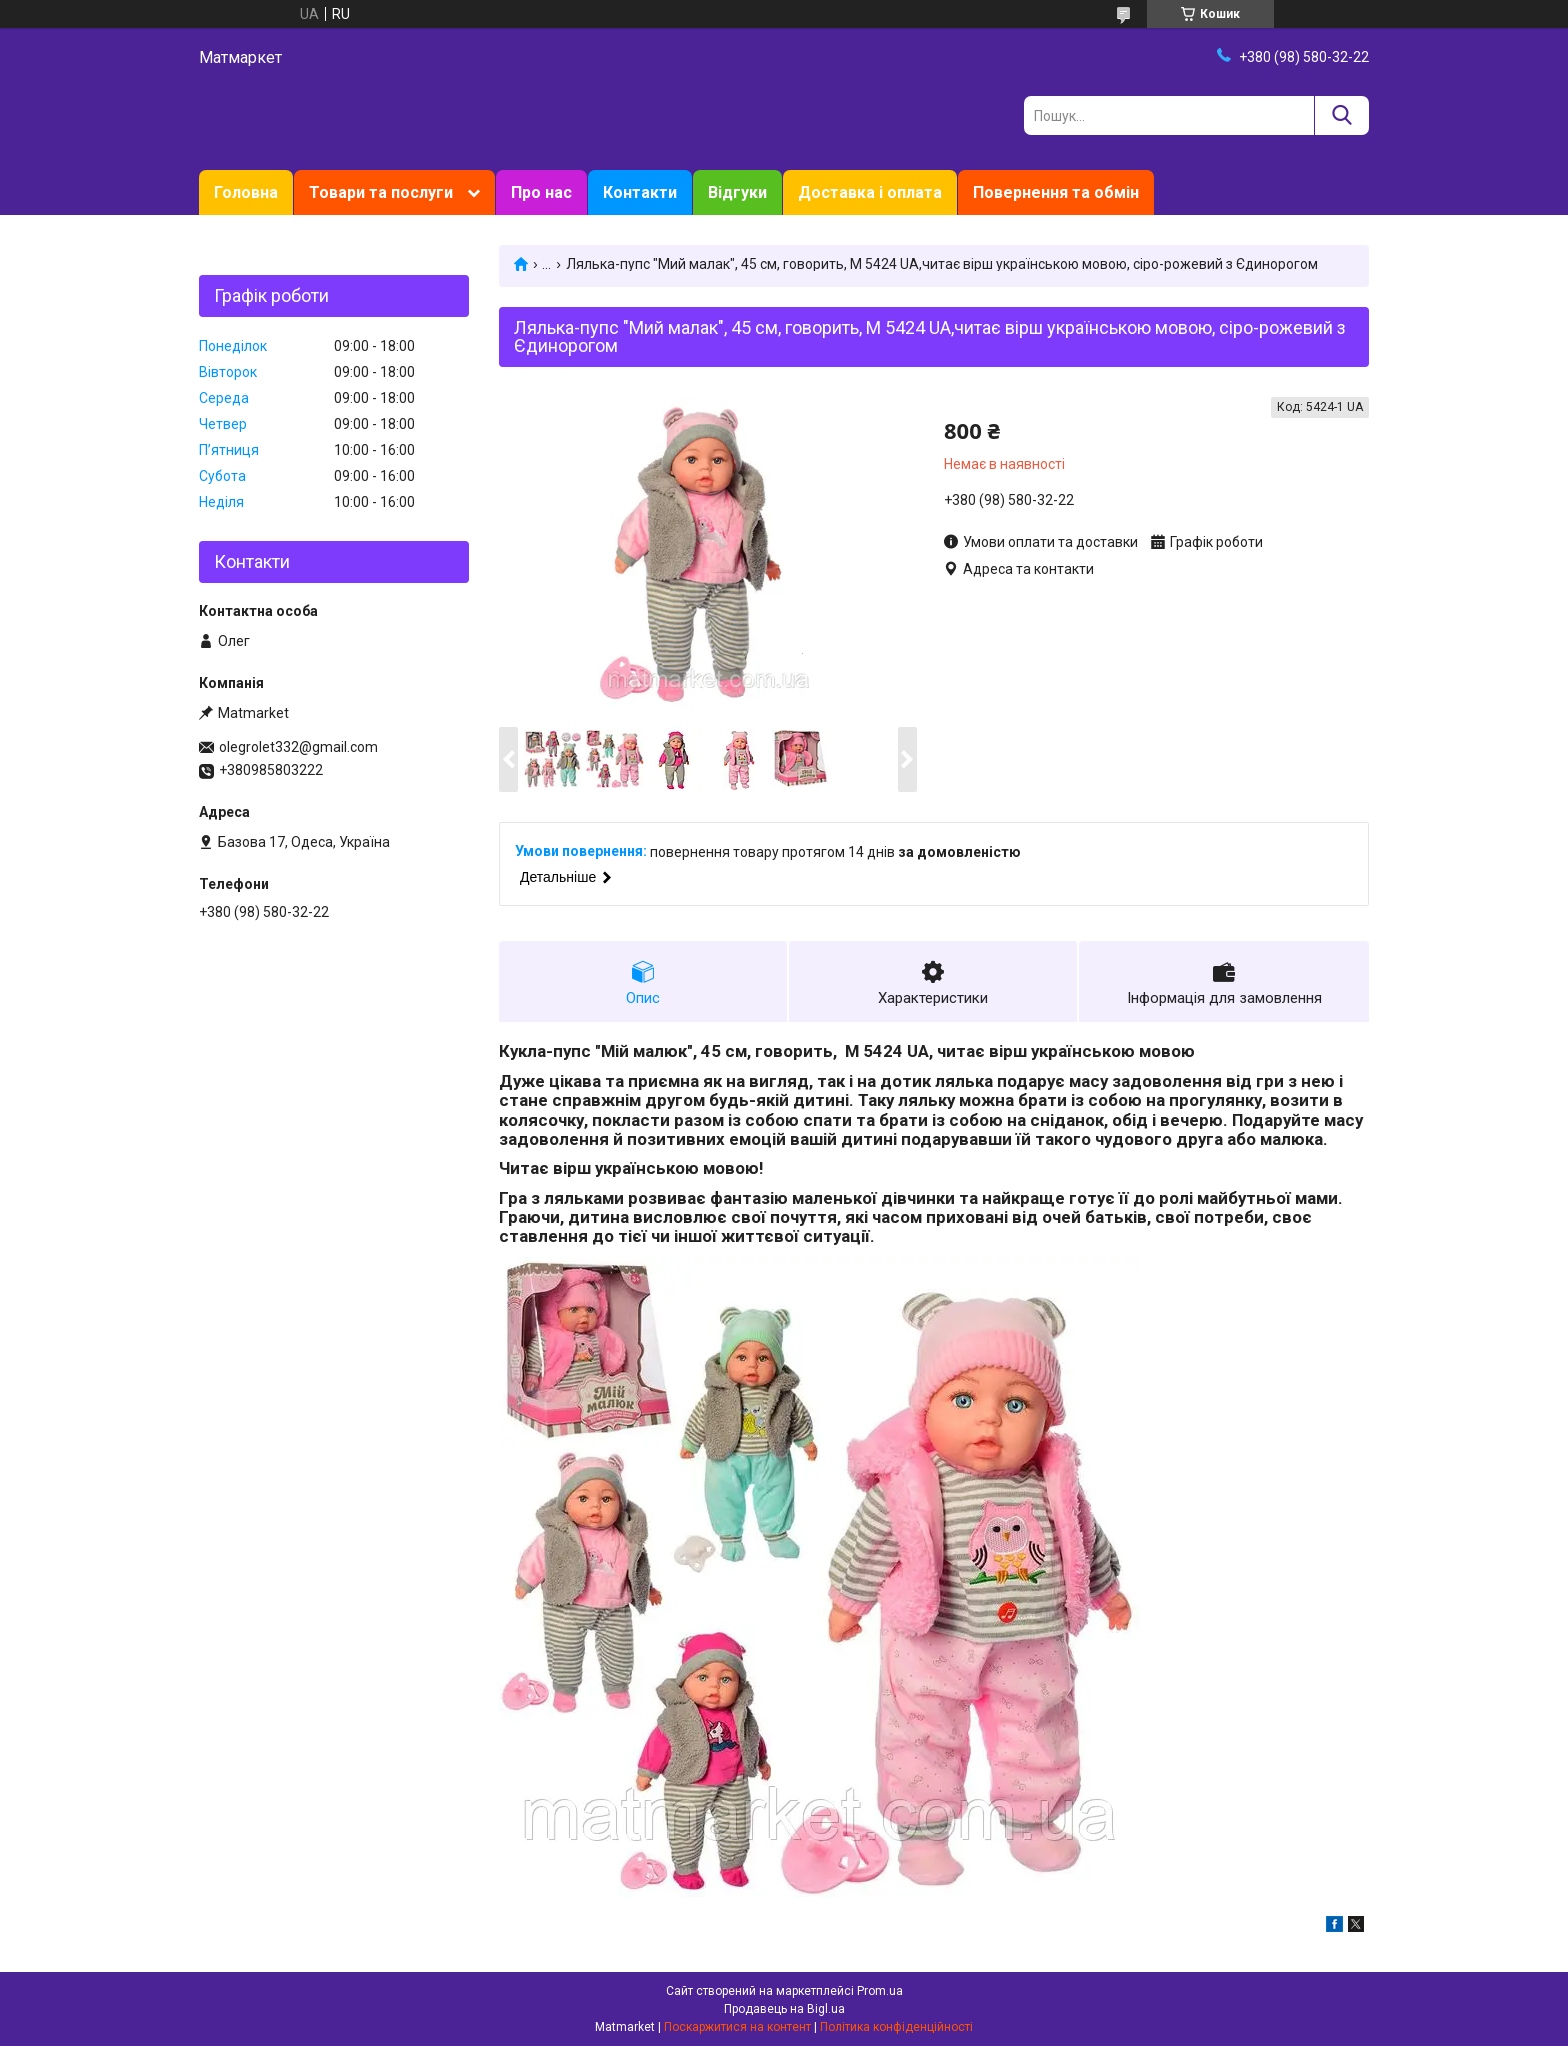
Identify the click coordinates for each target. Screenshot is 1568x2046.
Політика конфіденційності (896, 2027)
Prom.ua (880, 1991)
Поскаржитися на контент (737, 2027)
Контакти (640, 192)
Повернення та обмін (1056, 192)
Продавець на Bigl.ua (784, 2009)
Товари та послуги (381, 192)
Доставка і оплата (870, 192)
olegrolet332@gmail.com (298, 747)
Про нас (541, 192)
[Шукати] (1341, 115)
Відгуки (737, 192)
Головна (246, 192)
